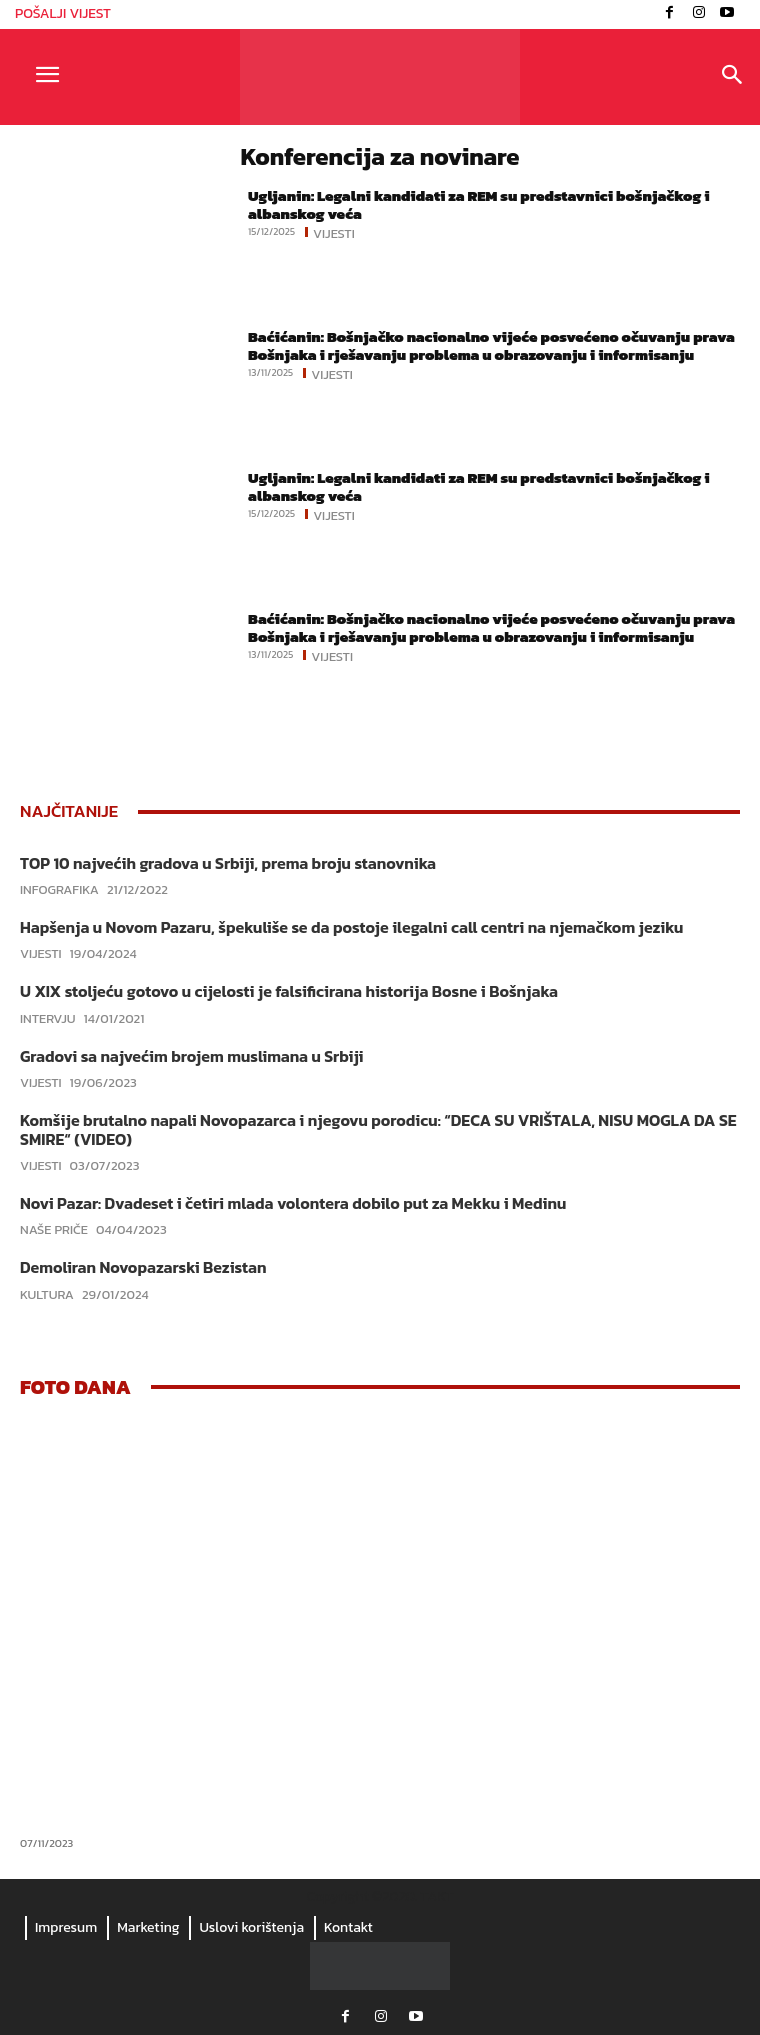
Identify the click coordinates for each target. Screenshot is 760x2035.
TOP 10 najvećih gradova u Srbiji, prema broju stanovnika (228, 863)
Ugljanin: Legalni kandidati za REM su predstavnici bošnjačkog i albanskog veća (479, 204)
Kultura (47, 1294)
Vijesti (334, 232)
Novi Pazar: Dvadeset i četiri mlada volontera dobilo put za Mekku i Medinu (293, 1203)
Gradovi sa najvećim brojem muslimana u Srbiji (192, 1056)
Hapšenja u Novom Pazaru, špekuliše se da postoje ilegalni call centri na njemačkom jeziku (351, 927)
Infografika (59, 889)
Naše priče (54, 1229)
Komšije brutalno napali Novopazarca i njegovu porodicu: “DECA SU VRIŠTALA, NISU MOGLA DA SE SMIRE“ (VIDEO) (378, 1129)
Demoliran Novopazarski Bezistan (143, 1267)
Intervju (48, 1018)
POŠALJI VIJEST (63, 13)
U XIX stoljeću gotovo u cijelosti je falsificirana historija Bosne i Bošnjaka (289, 991)
